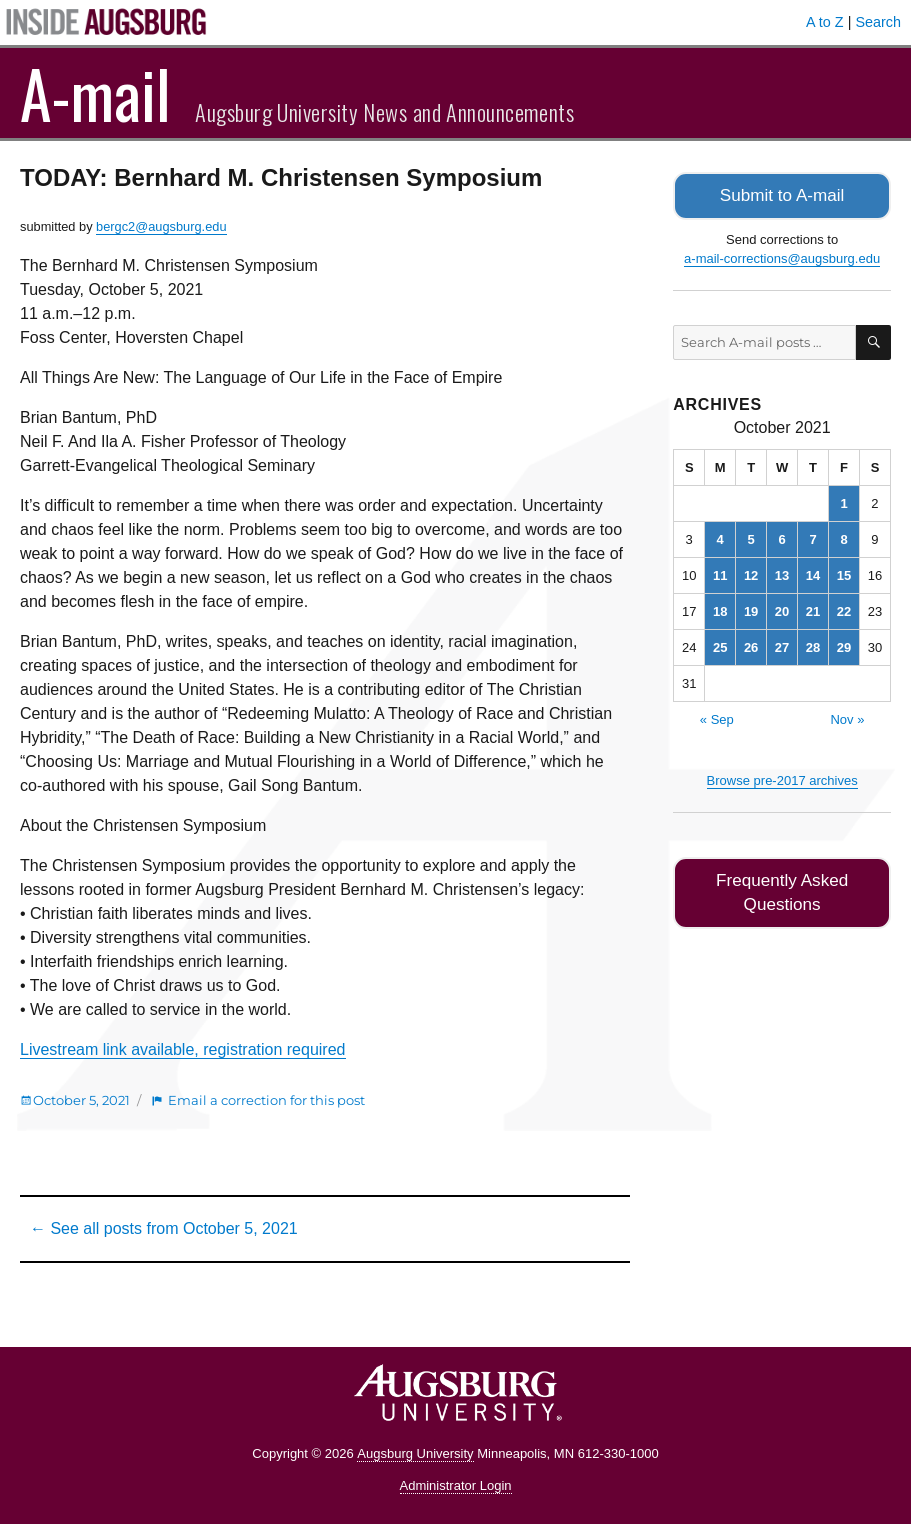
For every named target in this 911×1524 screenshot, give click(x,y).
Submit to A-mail (782, 194)
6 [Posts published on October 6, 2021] (781, 537)
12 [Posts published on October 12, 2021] (751, 573)
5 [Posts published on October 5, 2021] (751, 537)
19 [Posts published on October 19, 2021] (751, 609)
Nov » (847, 717)
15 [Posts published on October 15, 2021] (844, 573)
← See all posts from (164, 1228)
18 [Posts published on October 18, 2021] (720, 609)
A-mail (95, 93)
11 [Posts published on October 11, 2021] (720, 573)
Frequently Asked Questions (782, 888)
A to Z (825, 22)
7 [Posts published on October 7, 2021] (812, 537)
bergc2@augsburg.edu (161, 226)
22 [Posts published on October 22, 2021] (844, 609)
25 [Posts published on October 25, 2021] (720, 645)
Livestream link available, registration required (183, 1049)
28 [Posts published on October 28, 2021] (813, 645)
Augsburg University (415, 1453)
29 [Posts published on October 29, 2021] (844, 645)
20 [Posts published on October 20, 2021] (782, 609)
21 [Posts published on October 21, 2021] (813, 609)
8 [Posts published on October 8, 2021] (843, 537)
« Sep (717, 717)
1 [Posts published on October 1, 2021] (843, 501)
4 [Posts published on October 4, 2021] (720, 537)
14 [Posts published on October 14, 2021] (813, 573)
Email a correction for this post (266, 1100)
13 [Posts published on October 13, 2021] (782, 573)
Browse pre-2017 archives (782, 778)
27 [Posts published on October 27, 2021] (782, 645)
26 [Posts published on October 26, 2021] (751, 645)
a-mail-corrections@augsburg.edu (782, 256)
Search (878, 22)
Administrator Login (456, 1485)
